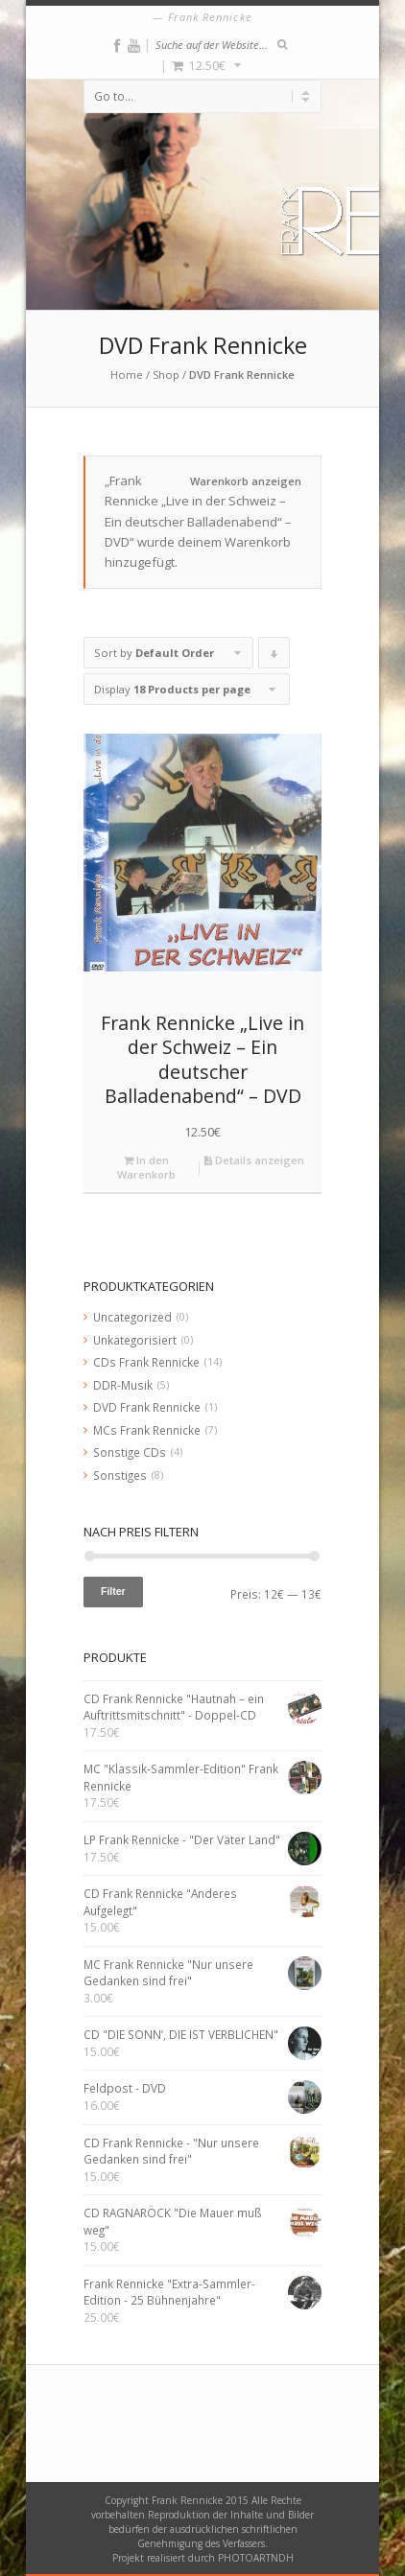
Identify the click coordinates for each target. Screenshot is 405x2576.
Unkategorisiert (135, 1339)
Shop (166, 374)
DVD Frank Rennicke (147, 1407)
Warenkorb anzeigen (245, 481)
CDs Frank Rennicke (146, 1362)
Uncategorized (132, 1316)
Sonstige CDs (129, 1452)
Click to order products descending (274, 656)
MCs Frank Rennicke (147, 1430)
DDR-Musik (123, 1385)
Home (126, 374)
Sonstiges (120, 1475)
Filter (113, 1591)
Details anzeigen (254, 1160)
